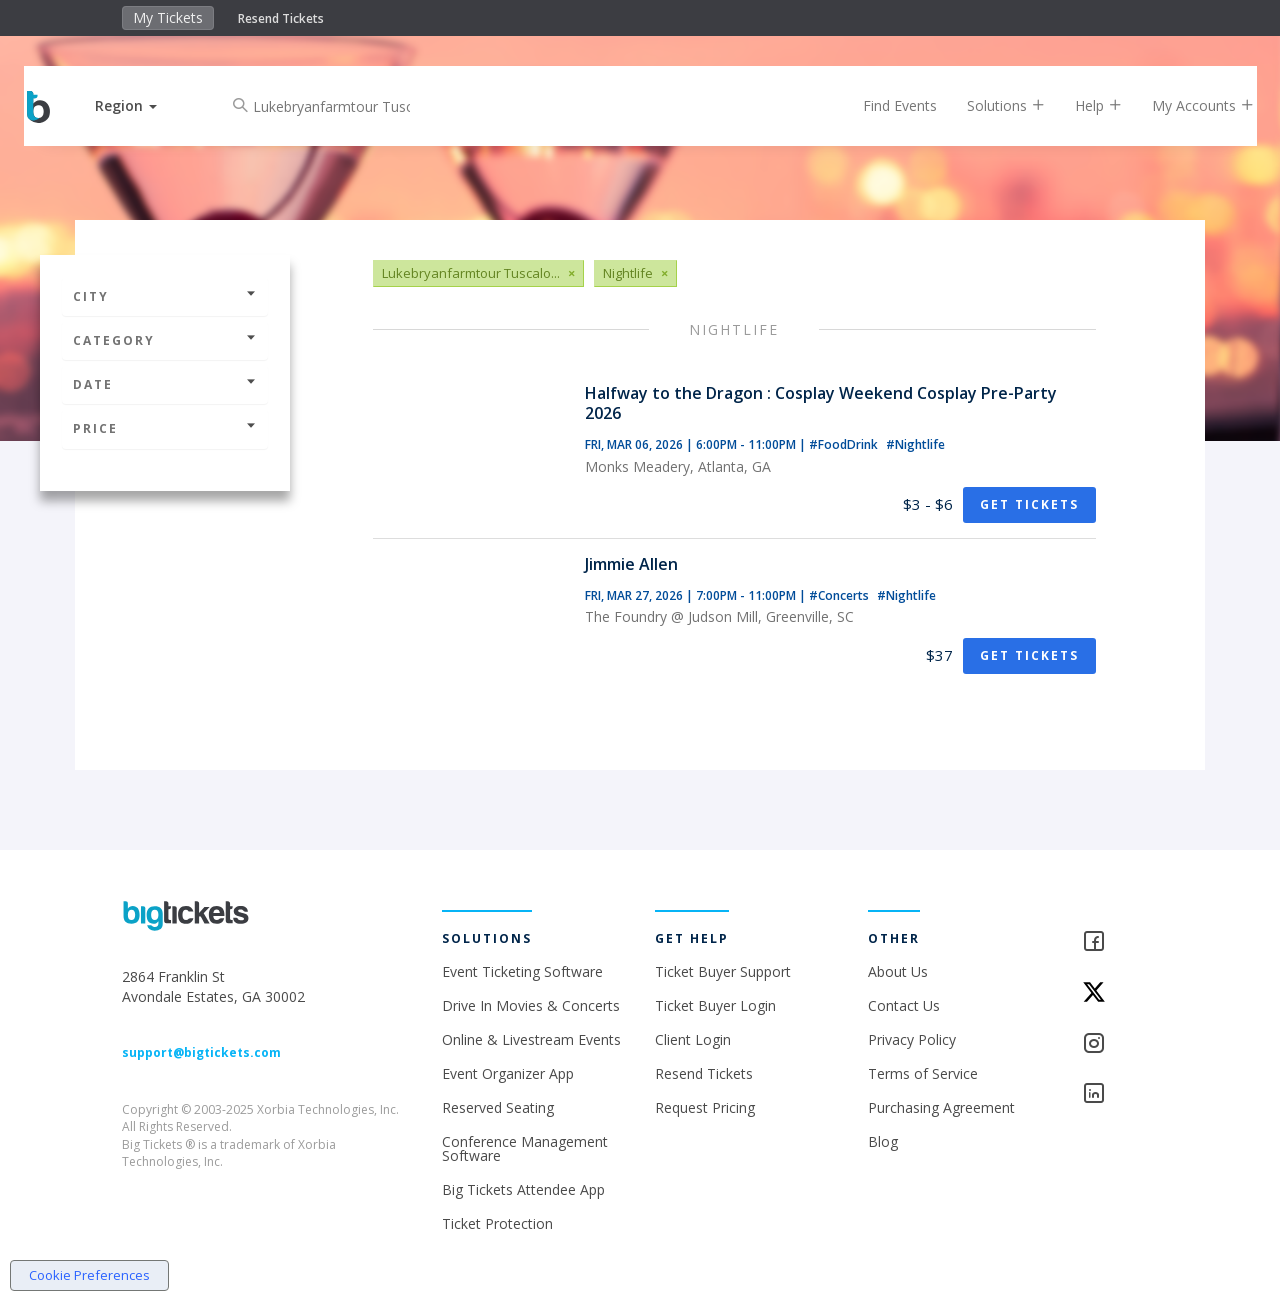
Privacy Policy (912, 1039)
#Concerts (840, 595)
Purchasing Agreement (941, 1107)
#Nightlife (915, 444)
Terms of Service (923, 1073)
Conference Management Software (525, 1148)
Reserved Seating (498, 1107)
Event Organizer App (508, 1073)
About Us (898, 971)
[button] (143, 105)
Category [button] (165, 340)
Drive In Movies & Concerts (531, 1005)
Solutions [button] (990, 105)
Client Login (693, 1039)
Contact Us (904, 1005)
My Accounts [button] (1187, 105)
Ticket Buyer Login (715, 1005)
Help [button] (1082, 105)
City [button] (165, 296)
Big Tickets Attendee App (523, 1189)
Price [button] (165, 428)
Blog (883, 1141)
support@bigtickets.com (201, 1052)
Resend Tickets (281, 18)
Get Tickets (1029, 504)
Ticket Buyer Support (723, 971)
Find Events (884, 105)
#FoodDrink (845, 444)
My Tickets (168, 17)
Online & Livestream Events (531, 1039)
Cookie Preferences (89, 1275)
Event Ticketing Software (522, 971)
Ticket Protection (497, 1223)
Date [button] (165, 384)
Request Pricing (705, 1107)
